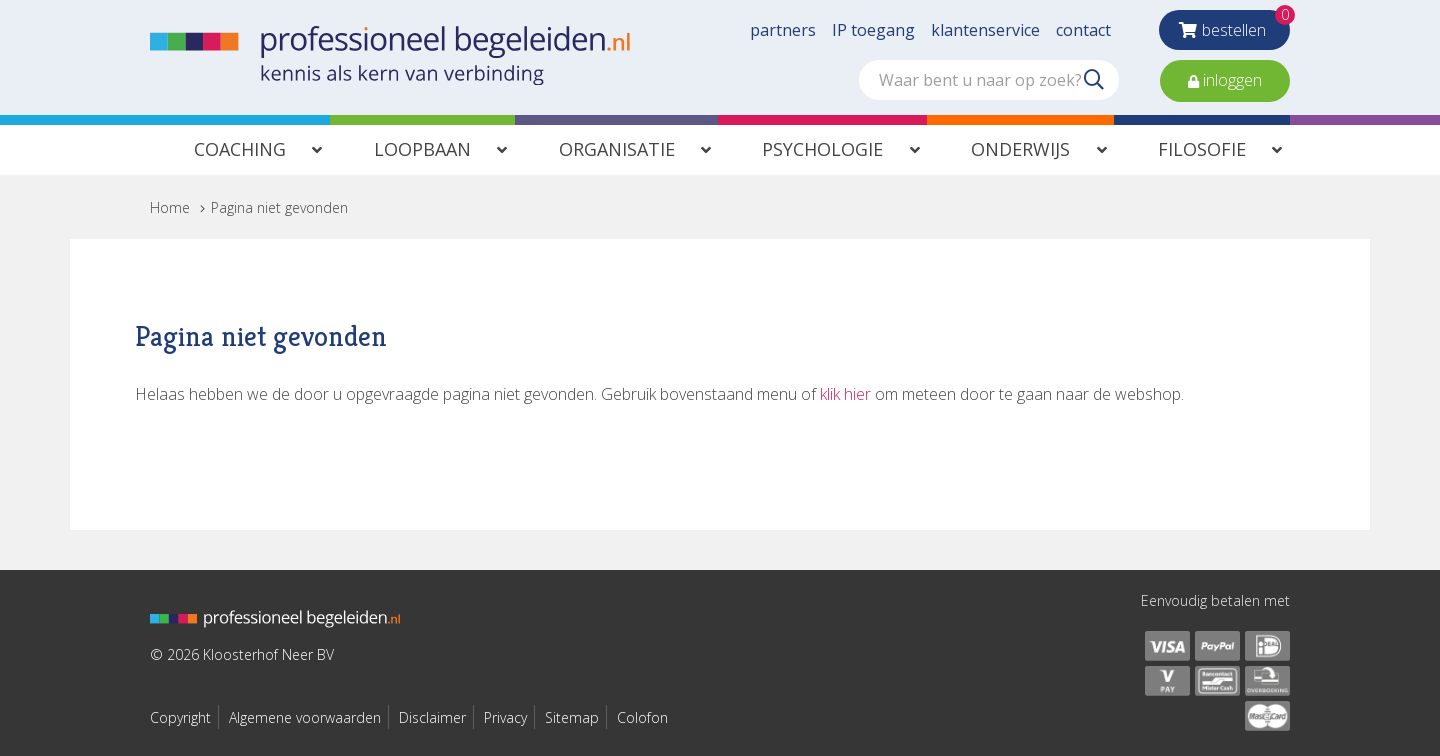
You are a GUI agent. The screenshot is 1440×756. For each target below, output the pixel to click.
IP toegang (873, 30)
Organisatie (617, 149)
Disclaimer (432, 717)
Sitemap (572, 717)
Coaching (240, 149)
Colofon (642, 717)
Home (170, 207)
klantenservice (985, 30)
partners (783, 30)
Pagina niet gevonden (279, 207)
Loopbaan (422, 149)
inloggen (1230, 80)
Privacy (505, 717)
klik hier (845, 394)
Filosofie (1202, 149)
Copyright (180, 717)
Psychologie (822, 149)
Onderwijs (1020, 149)
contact (1083, 30)
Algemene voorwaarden (305, 717)
